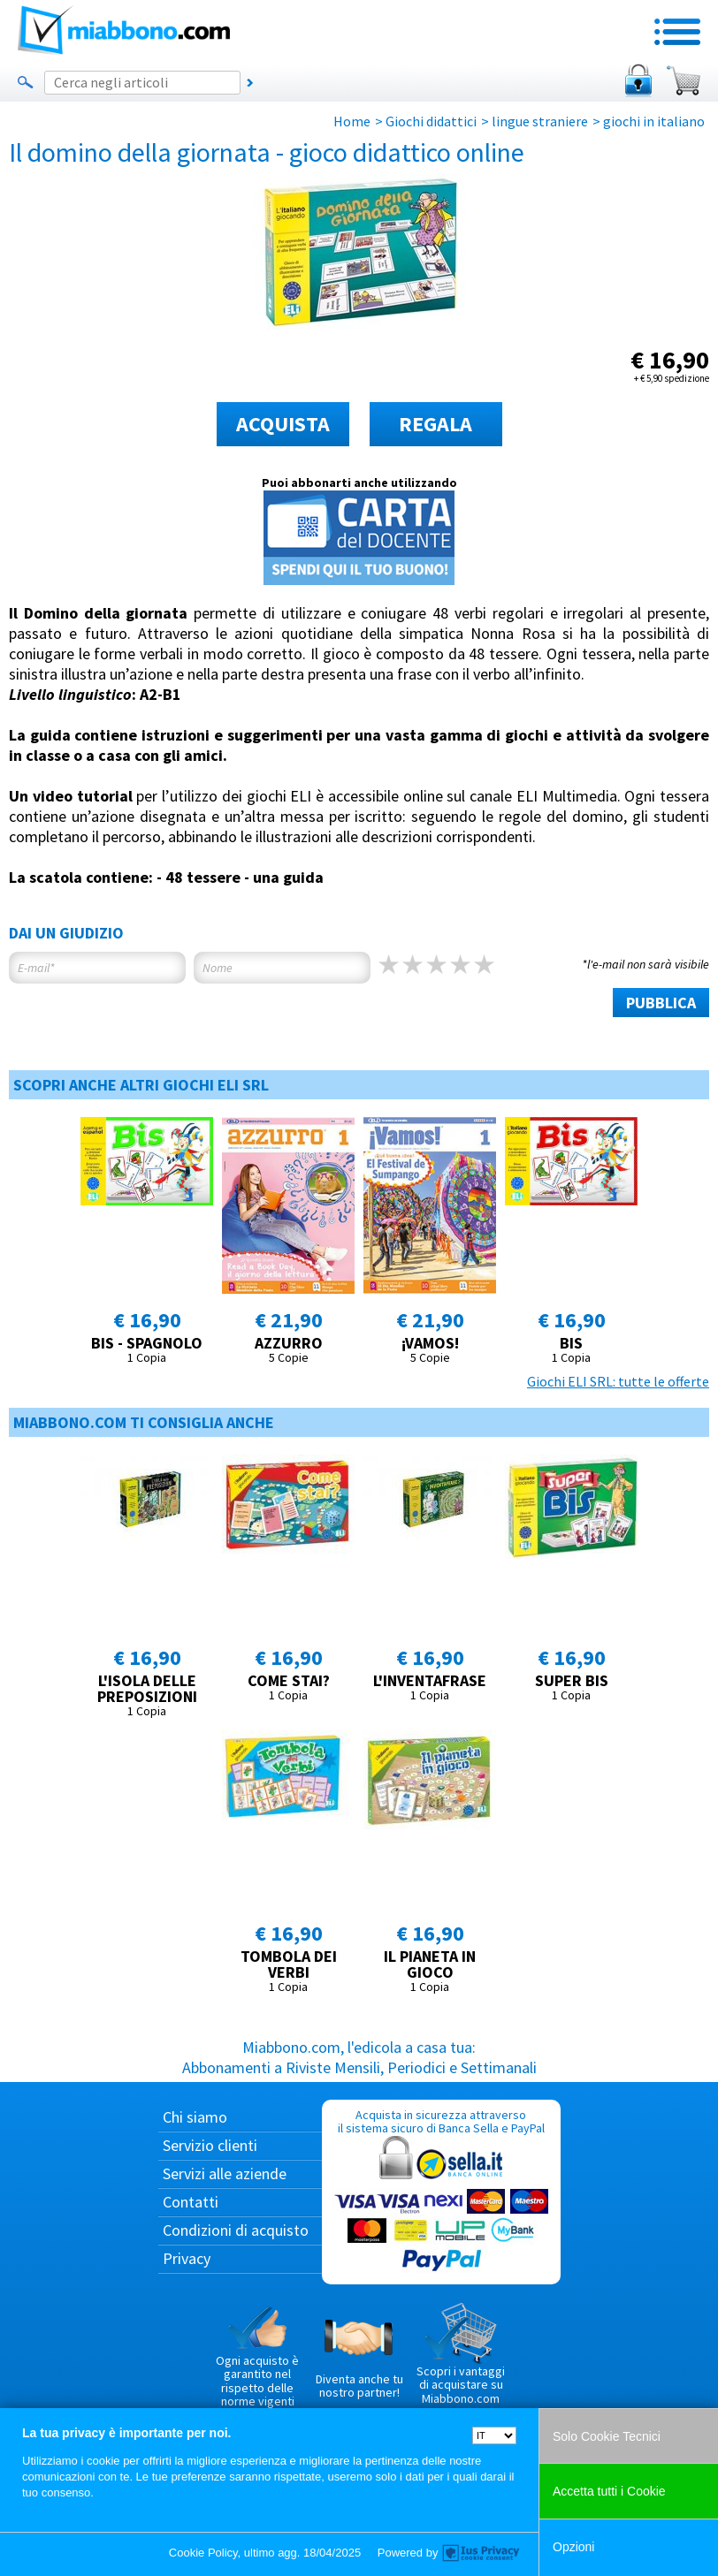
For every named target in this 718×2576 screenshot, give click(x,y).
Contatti (190, 2202)
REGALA (435, 423)
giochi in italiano (654, 121)
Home (351, 121)
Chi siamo (195, 2117)
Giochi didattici (431, 121)
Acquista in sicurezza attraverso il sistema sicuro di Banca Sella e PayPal (441, 2191)
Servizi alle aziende (224, 2173)
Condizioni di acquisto (236, 2230)
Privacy (186, 2258)
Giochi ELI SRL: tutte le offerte (618, 1381)
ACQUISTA (283, 423)
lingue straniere (540, 121)
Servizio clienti (210, 2145)
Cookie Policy (203, 2552)
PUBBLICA (661, 1002)
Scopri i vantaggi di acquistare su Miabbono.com (460, 2354)
